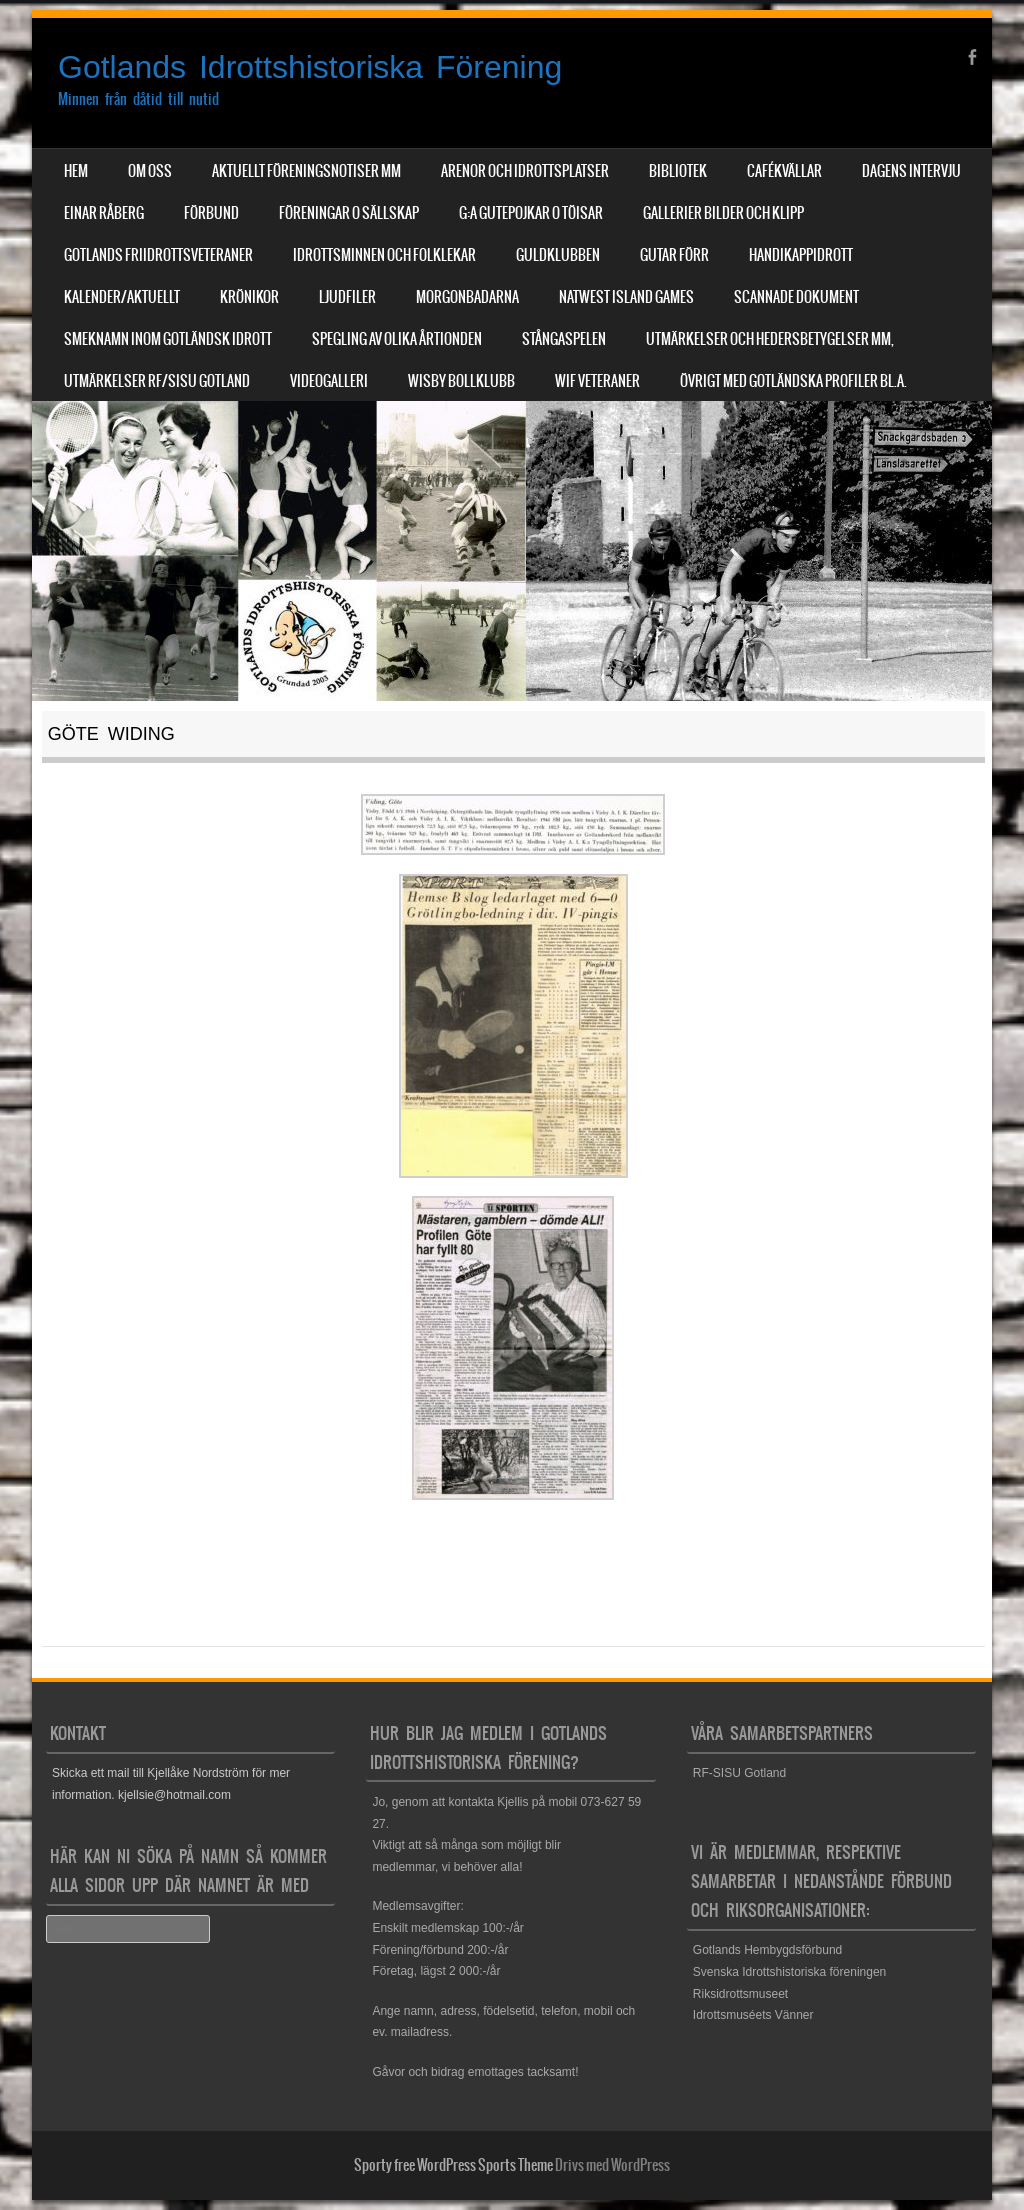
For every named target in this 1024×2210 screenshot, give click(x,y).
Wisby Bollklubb (461, 381)
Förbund (211, 213)
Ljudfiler (347, 297)
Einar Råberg (104, 213)
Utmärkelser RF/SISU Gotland (157, 381)
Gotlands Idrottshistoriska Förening (310, 67)
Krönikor (249, 297)
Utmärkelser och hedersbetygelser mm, (770, 339)
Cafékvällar (784, 171)
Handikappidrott (801, 255)
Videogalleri (329, 381)
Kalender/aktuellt (122, 297)
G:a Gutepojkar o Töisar (531, 213)
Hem (76, 171)
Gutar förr (674, 255)
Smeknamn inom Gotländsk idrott (168, 339)
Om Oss (150, 171)
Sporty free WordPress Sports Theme (453, 2165)
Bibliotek (678, 171)
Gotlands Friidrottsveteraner (158, 255)
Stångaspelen (564, 339)
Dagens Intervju (911, 171)
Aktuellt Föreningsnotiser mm (306, 171)
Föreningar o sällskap (349, 213)
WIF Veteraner (597, 381)
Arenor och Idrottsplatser (525, 171)
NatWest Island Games (626, 297)
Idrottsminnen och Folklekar (384, 255)
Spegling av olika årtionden (397, 339)
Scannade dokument (796, 297)
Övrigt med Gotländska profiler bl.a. (793, 381)
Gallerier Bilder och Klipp (723, 213)
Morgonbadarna (467, 297)
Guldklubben (558, 255)
